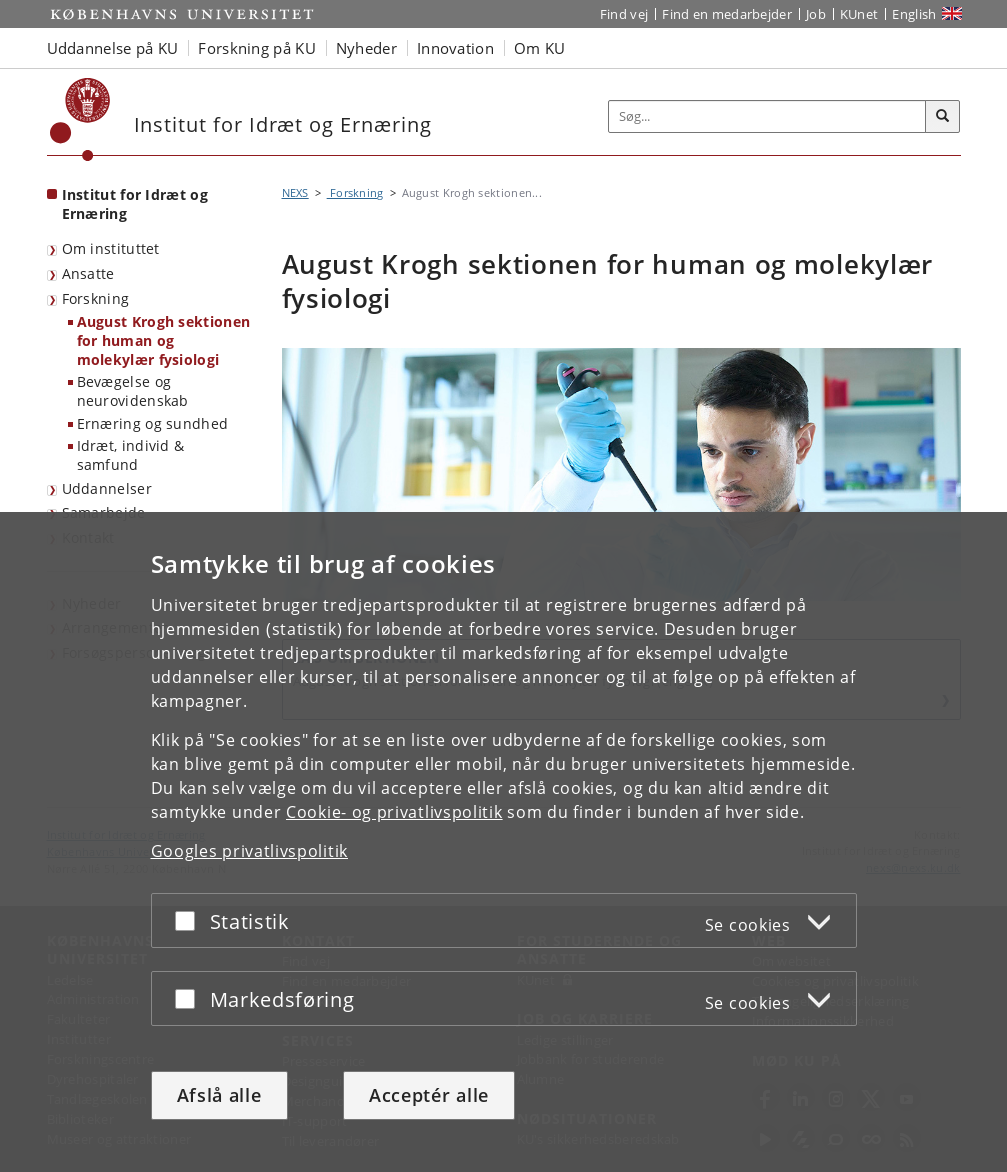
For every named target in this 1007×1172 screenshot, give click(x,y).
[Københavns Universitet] (80, 119)
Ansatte (88, 273)
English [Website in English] (914, 14)
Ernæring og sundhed (153, 423)
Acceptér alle (429, 1095)
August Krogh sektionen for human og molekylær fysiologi (164, 340)
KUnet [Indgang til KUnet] (859, 14)
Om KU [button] (540, 48)
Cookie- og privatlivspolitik (394, 813)
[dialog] (503, 842)
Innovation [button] (455, 48)
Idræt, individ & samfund (131, 455)
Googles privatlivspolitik (250, 852)
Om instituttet (111, 248)
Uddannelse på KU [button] (113, 48)
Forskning (96, 298)
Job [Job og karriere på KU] (816, 14)
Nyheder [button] (366, 48)
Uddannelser (107, 488)
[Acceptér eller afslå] (190, 921)
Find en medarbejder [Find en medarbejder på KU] (727, 14)
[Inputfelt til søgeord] (767, 116)
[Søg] (943, 117)
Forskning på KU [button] (257, 48)
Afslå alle (219, 1095)
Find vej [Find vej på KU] (624, 14)
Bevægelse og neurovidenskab (133, 391)
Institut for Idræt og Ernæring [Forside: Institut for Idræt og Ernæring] (135, 204)
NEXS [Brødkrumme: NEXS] (295, 192)
